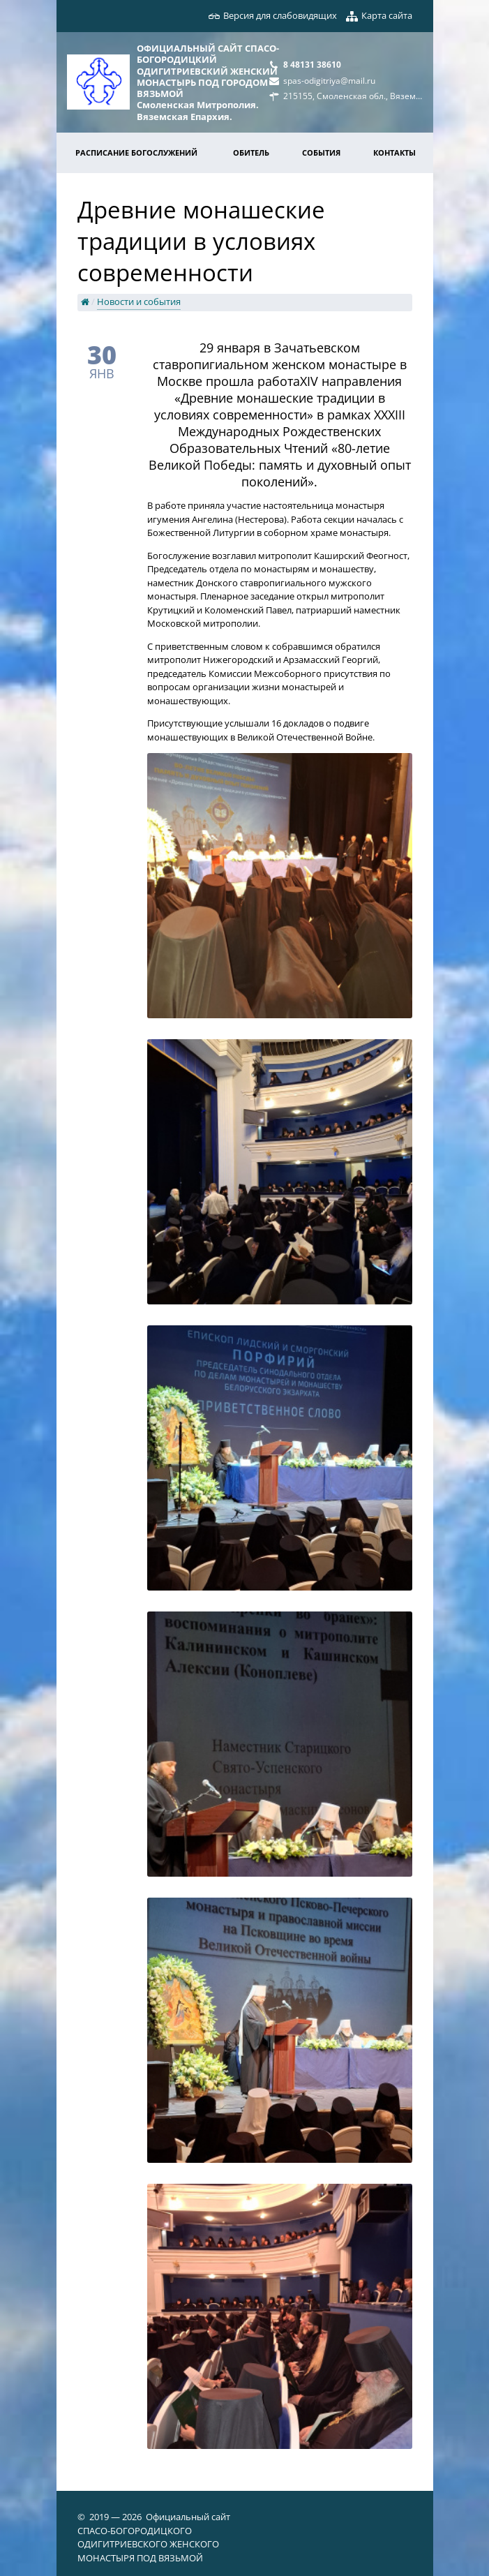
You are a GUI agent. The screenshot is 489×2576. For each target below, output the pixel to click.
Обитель (251, 152)
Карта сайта (386, 15)
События (321, 152)
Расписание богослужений (136, 152)
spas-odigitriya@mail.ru (329, 80)
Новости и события (139, 301)
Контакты (394, 152)
